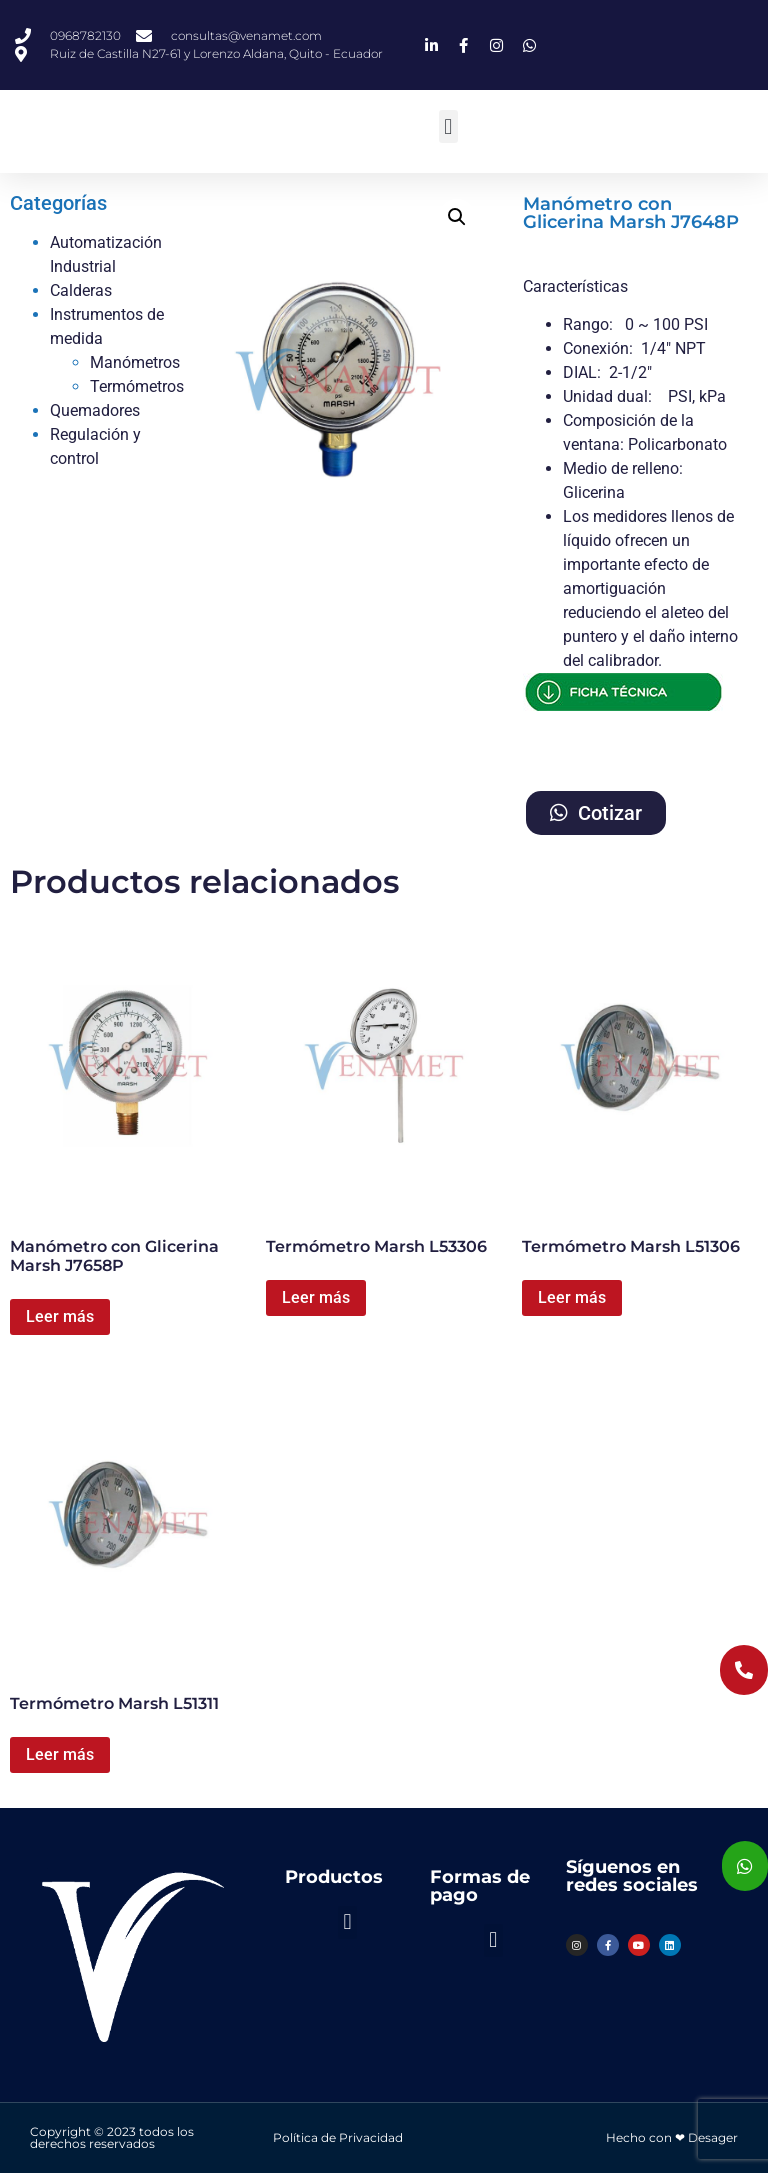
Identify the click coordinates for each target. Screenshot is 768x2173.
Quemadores (95, 410)
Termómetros (137, 386)
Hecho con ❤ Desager (672, 2137)
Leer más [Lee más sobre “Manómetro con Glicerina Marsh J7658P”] (60, 1316)
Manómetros (135, 362)
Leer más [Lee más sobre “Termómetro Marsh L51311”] (60, 1754)
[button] (448, 126)
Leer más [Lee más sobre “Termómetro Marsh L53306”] (316, 1297)
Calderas (81, 290)
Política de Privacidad (338, 2137)
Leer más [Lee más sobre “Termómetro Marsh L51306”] (572, 1297)
